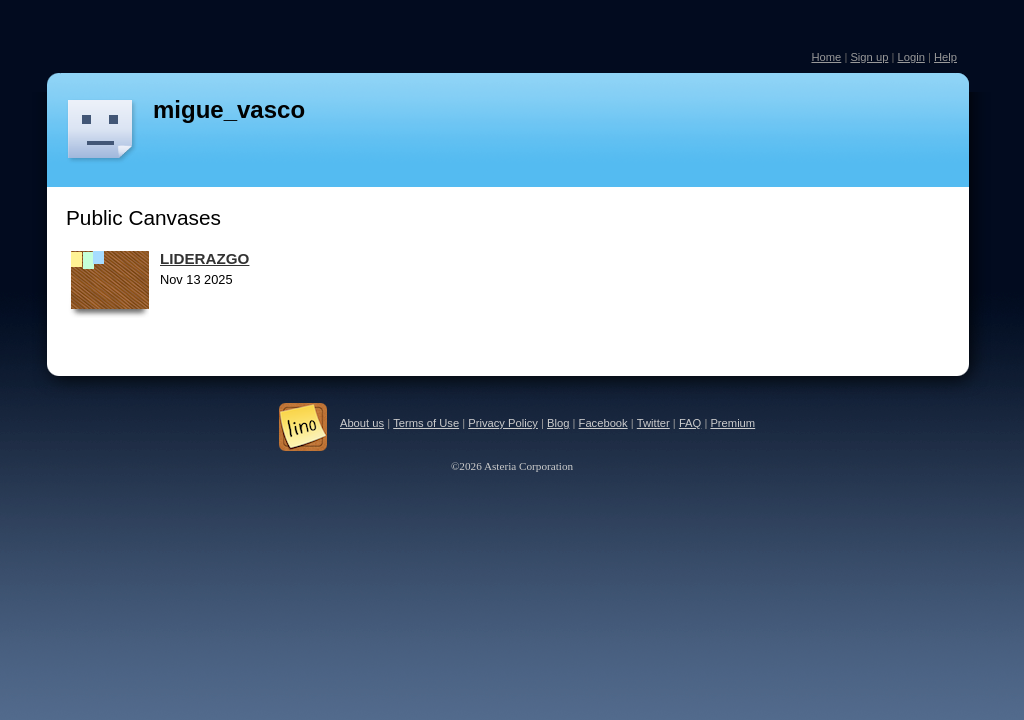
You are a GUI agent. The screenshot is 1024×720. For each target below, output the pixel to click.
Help (945, 57)
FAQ (690, 423)
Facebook (603, 423)
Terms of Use (426, 423)
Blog (558, 423)
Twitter (653, 423)
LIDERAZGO (204, 258)
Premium (732, 423)
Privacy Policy (503, 423)
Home (826, 57)
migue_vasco (229, 109)
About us (362, 423)
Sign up (869, 57)
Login (910, 57)
